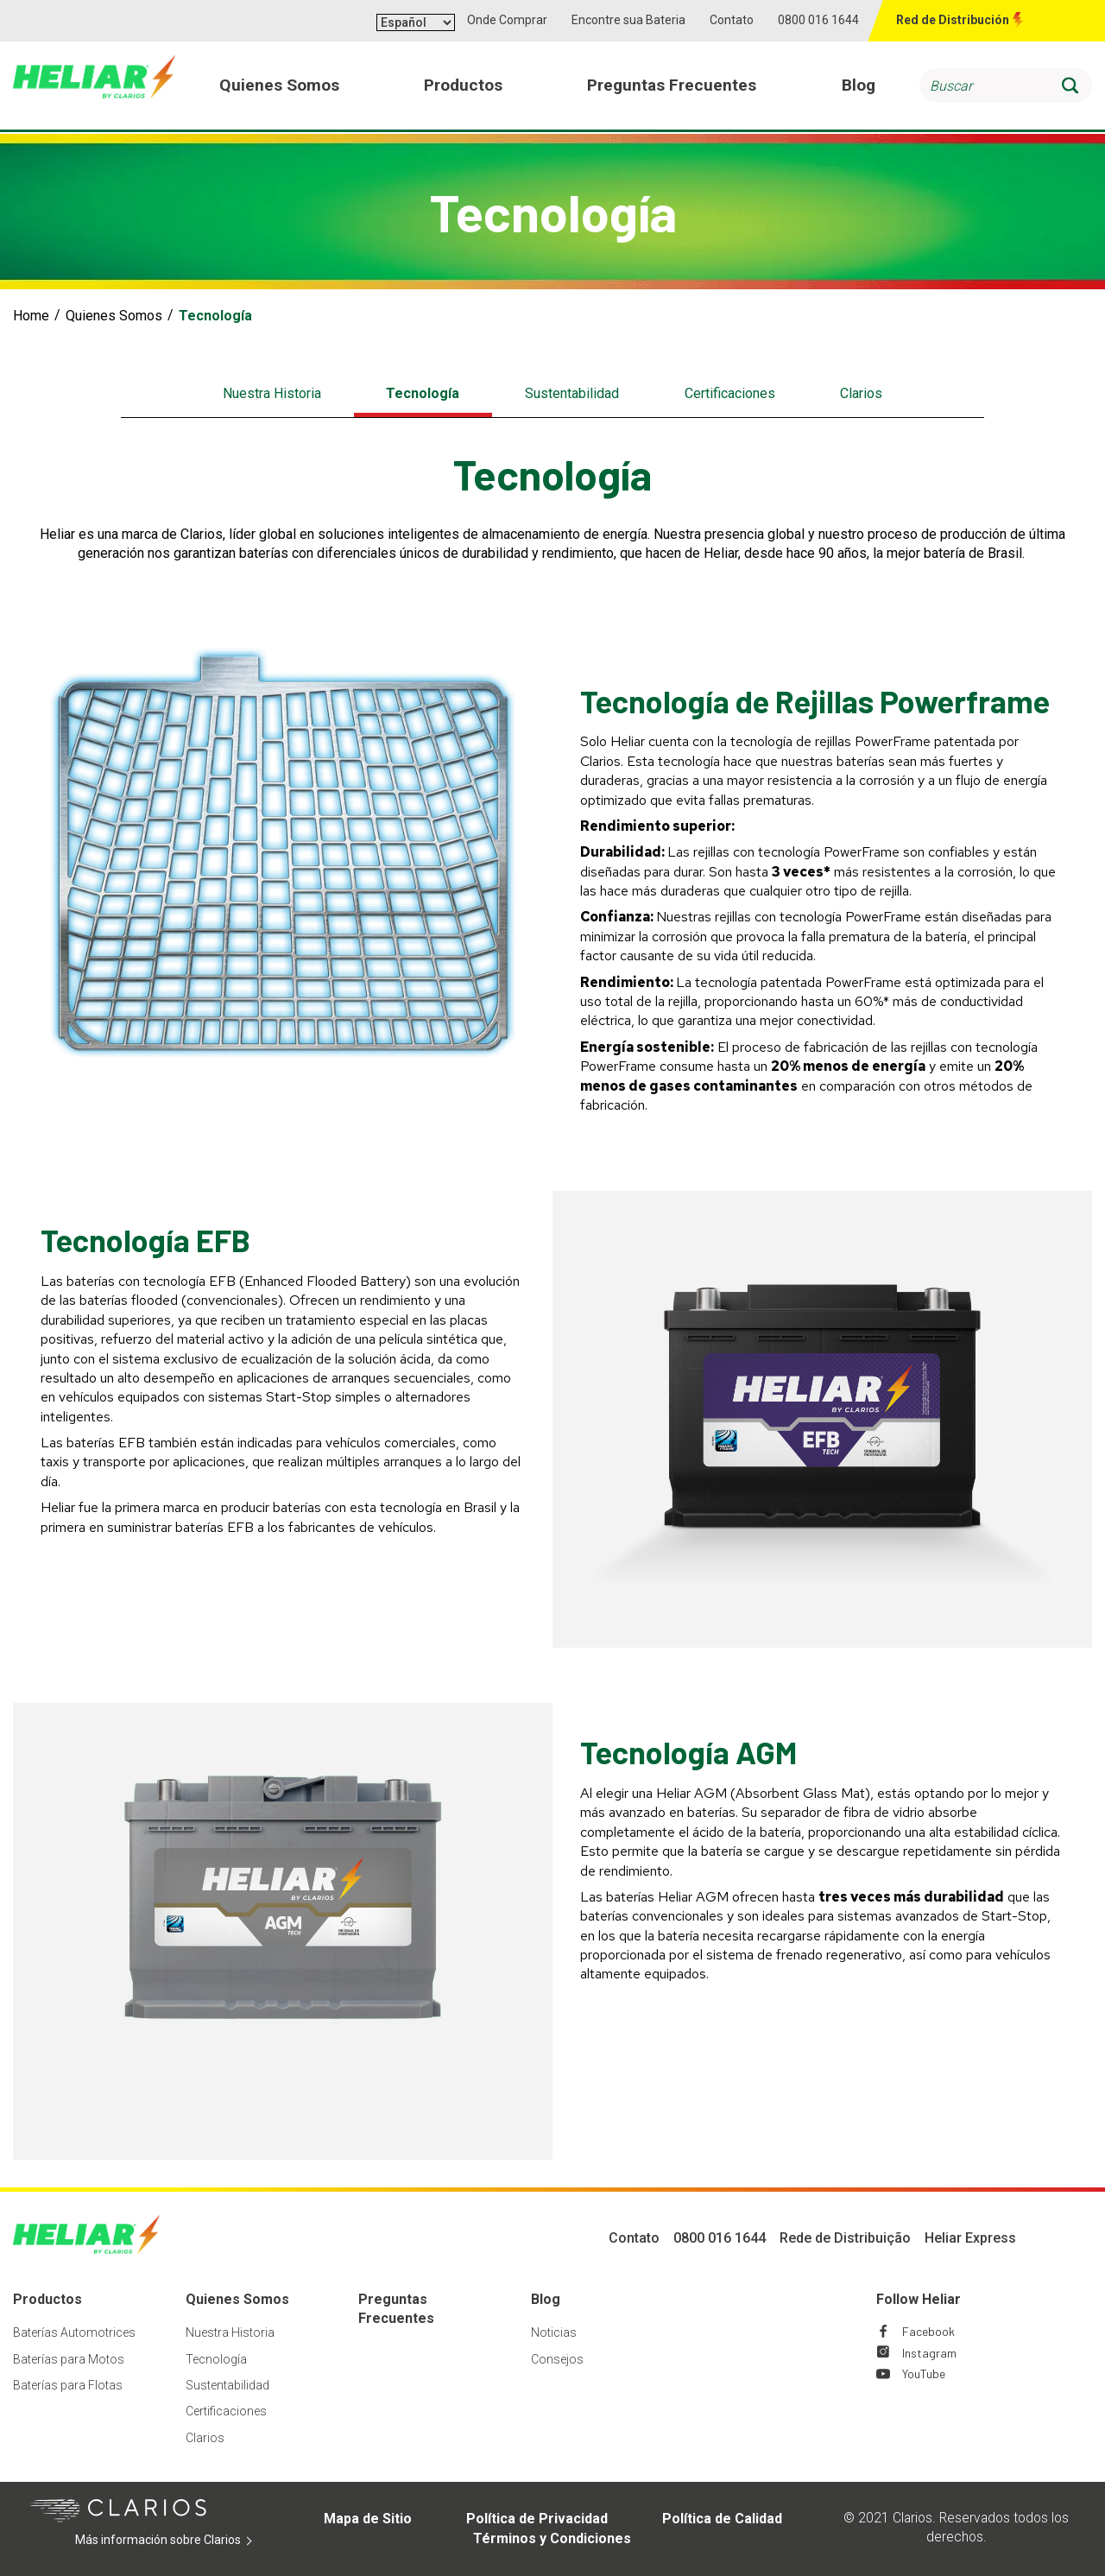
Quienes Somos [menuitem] (279, 85)
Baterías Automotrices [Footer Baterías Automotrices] (74, 2332)
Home (31, 315)
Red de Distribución (952, 20)
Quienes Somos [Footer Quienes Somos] (237, 2299)
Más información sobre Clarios (172, 2540)
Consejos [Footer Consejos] (557, 2359)
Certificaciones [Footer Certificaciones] (226, 2411)
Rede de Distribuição (845, 2238)
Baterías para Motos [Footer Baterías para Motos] (68, 2359)
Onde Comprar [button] (507, 20)
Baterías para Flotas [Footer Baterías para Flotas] (68, 2385)
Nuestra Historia (272, 393)
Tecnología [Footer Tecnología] (216, 2359)
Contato (732, 20)
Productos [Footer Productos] (47, 2299)
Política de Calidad (722, 2518)
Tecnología (422, 393)
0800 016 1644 (818, 20)
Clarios (861, 393)
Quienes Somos (114, 315)
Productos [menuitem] (463, 85)
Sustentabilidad (572, 393)
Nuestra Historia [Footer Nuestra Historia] (230, 2332)
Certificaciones (730, 393)
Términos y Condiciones (552, 2538)
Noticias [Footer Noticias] (554, 2332)
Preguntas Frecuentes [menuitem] (672, 85)
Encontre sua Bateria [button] (628, 20)
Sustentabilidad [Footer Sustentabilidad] (227, 2385)
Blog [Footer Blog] (545, 2299)
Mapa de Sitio (368, 2518)
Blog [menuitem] (858, 85)
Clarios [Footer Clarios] (205, 2438)
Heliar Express (970, 2238)
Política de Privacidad (537, 2518)
